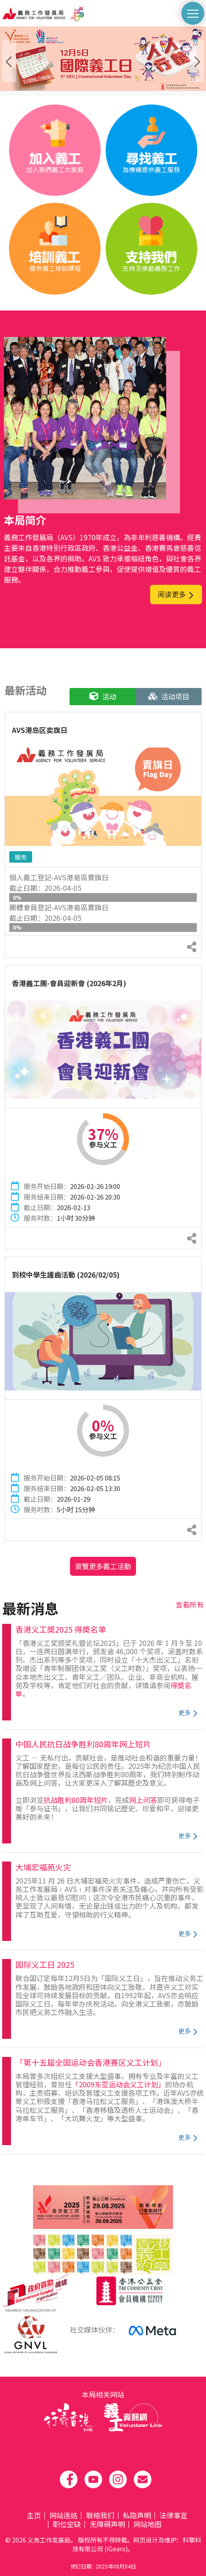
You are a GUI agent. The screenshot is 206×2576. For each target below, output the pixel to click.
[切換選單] (192, 13)
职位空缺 (67, 2524)
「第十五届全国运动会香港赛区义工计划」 (90, 2062)
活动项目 (168, 696)
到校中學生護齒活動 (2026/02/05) (66, 1274)
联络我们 (100, 2515)
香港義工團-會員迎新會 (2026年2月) (69, 983)
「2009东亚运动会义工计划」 (118, 2084)
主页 (34, 2515)
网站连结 (63, 2515)
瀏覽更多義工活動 (103, 1566)
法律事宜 (173, 2515)
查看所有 (190, 1604)
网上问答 (143, 1800)
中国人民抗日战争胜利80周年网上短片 (83, 1744)
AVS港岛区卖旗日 (39, 730)
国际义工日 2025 (44, 1964)
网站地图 (147, 2524)
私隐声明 (137, 2515)
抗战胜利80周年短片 (76, 1800)
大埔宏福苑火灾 (43, 1867)
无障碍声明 (107, 2524)
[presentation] (9, 61)
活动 (102, 696)
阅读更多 (176, 594)
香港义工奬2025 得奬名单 (60, 1629)
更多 (188, 1712)
